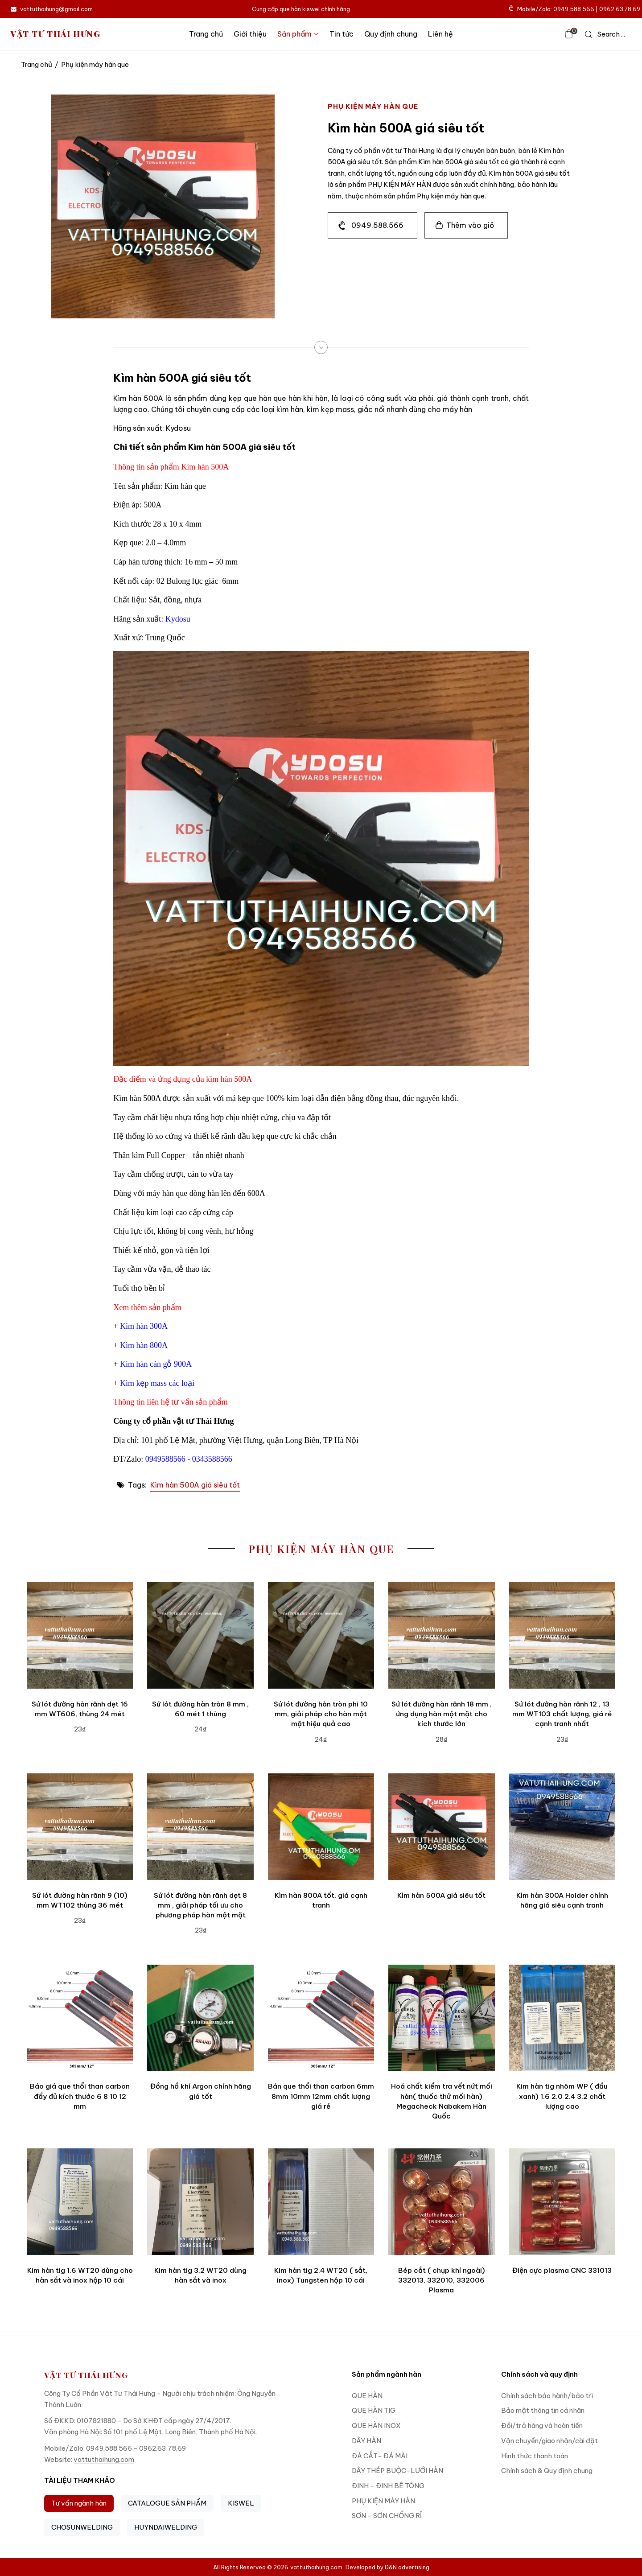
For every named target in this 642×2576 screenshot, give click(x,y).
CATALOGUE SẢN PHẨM (167, 2503)
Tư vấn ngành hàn (79, 2503)
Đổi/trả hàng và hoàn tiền (542, 2425)
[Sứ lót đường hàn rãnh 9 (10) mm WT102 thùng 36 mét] (80, 1826)
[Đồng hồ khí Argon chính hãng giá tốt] (200, 2018)
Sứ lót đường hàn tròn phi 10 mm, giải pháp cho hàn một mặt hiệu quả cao (321, 1714)
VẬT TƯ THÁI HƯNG (56, 34)
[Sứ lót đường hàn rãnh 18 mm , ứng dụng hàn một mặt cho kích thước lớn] (441, 1635)
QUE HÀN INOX (376, 2425)
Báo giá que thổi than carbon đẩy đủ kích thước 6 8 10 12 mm (80, 2096)
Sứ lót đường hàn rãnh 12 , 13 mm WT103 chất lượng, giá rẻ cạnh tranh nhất (562, 1714)
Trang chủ (206, 33)
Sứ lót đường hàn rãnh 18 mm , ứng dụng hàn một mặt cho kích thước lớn (441, 1714)
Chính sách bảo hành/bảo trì (547, 2395)
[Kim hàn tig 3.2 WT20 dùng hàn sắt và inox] (200, 2201)
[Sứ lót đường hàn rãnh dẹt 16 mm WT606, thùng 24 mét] (80, 1635)
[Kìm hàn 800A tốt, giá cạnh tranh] (321, 1826)
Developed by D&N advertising (387, 2567)
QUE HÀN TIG (373, 2410)
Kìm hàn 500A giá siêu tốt (195, 1484)
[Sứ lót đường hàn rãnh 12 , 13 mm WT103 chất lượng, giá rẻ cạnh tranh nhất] (562, 1635)
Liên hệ (440, 33)
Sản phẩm (298, 33)
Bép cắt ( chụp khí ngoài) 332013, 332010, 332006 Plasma (441, 2280)
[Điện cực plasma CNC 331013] (562, 2201)
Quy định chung (390, 33)
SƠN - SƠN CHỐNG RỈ (387, 2515)
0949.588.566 (377, 225)
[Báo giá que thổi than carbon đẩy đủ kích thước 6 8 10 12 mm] (80, 2018)
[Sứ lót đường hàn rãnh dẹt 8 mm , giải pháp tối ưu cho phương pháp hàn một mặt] (200, 1826)
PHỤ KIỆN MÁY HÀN (383, 2501)
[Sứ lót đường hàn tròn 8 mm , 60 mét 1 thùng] (200, 1635)
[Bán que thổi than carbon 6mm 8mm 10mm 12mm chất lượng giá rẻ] (321, 2018)
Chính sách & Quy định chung (547, 2470)
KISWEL (241, 2503)
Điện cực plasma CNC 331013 (562, 2270)
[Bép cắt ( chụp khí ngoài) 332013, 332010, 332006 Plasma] (441, 2201)
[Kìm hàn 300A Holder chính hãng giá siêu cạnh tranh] (562, 1826)
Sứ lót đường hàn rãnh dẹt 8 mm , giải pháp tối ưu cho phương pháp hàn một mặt (200, 1905)
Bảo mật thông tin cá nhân (542, 2410)
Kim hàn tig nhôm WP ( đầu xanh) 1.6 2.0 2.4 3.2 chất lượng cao (562, 2096)
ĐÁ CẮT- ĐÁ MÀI (379, 2456)
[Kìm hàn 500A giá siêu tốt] (441, 1826)
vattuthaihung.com (104, 2459)
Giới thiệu (250, 33)
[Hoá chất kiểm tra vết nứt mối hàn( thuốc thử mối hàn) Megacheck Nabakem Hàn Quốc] (441, 2018)
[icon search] (605, 34)
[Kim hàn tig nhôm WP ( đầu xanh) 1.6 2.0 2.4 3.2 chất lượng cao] (562, 2018)
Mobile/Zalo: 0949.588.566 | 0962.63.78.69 (574, 8)
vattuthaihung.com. (317, 2567)
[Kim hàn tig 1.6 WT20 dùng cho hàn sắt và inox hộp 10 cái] (80, 2201)
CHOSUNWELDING (82, 2527)
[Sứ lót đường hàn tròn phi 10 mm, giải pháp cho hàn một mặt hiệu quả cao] (321, 1635)
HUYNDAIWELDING (165, 2527)
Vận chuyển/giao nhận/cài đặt (549, 2440)
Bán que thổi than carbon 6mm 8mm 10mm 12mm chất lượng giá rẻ (321, 2096)
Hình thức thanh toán (534, 2456)
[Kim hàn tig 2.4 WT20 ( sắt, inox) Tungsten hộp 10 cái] (321, 2201)
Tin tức (341, 33)
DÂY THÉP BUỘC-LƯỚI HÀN (397, 2470)
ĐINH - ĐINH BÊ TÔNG (388, 2485)
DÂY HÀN (366, 2440)
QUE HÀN (367, 2395)
